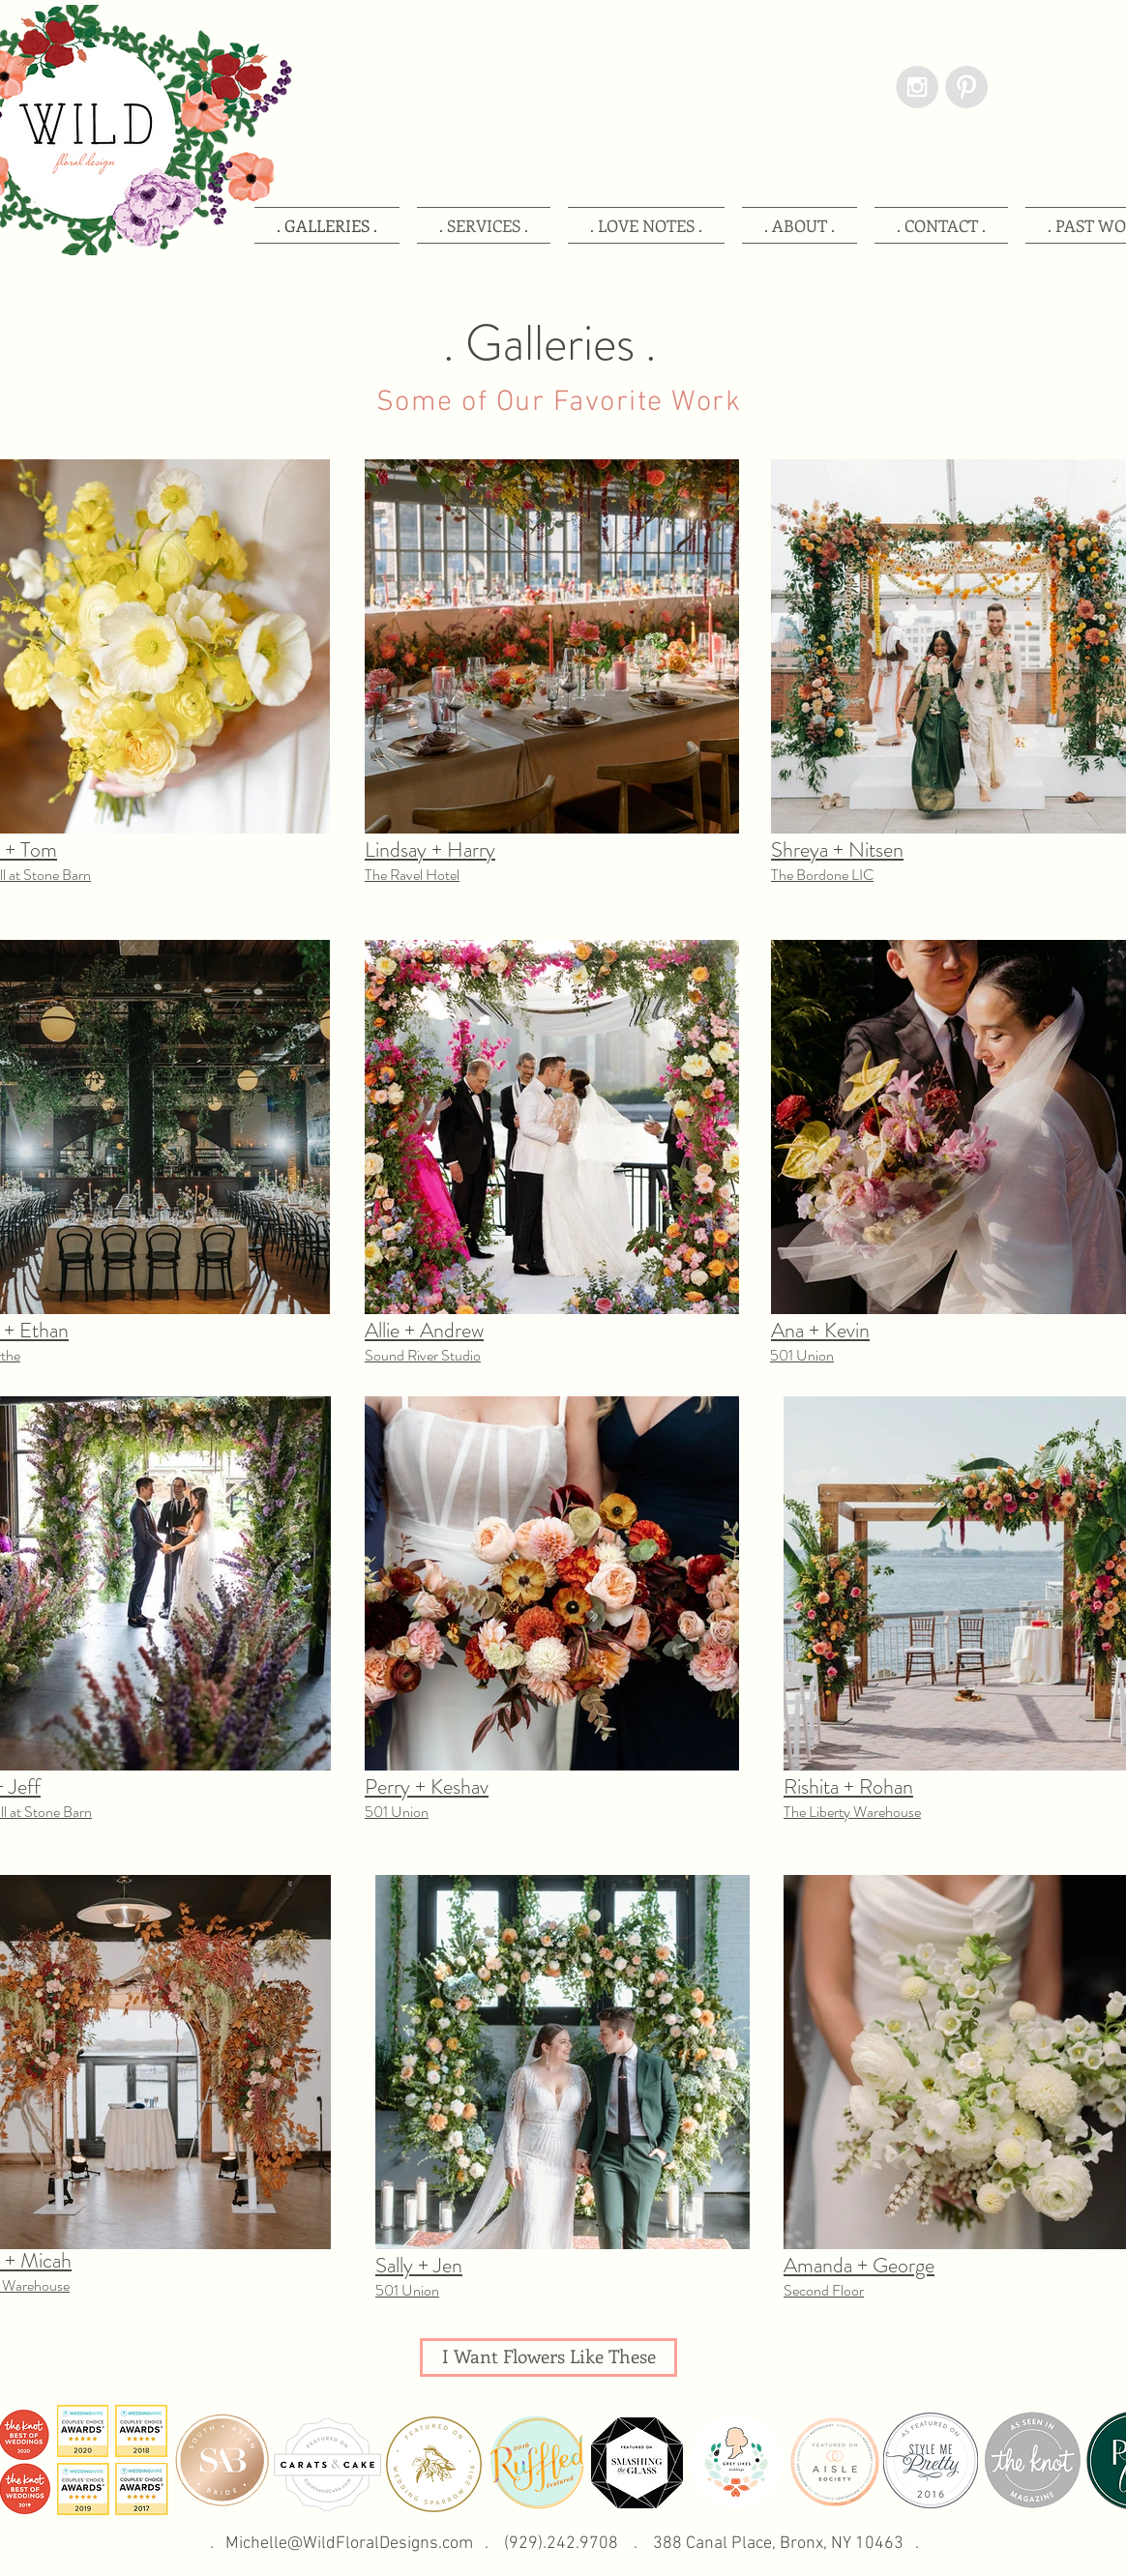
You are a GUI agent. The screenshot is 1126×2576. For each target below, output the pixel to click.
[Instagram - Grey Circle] (917, 87)
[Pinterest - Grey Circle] (966, 87)
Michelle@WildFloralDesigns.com (349, 2543)
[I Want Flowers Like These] (548, 2357)
